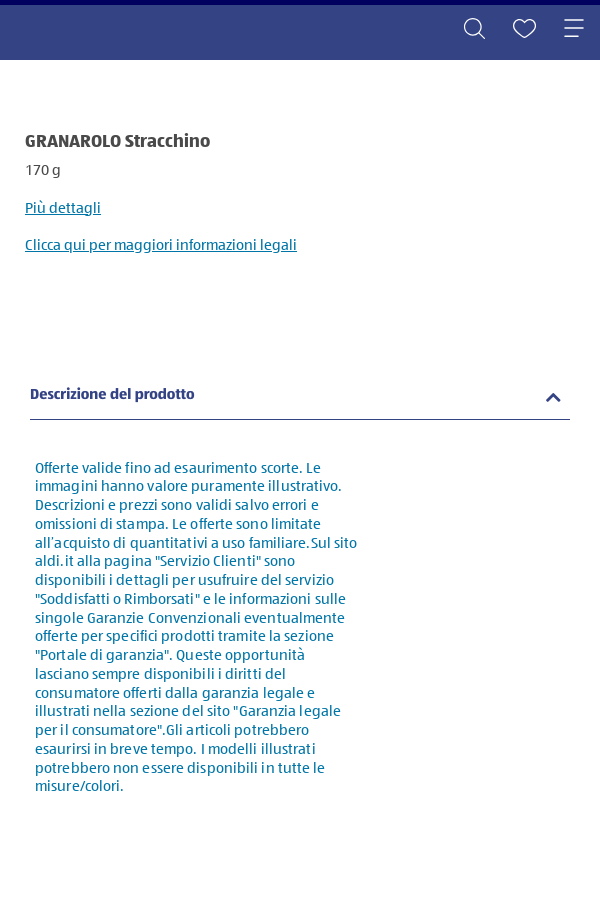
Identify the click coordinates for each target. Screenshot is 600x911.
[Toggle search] (474, 30)
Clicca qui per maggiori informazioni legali (161, 245)
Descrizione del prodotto (112, 395)
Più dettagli (63, 208)
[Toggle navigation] (574, 30)
